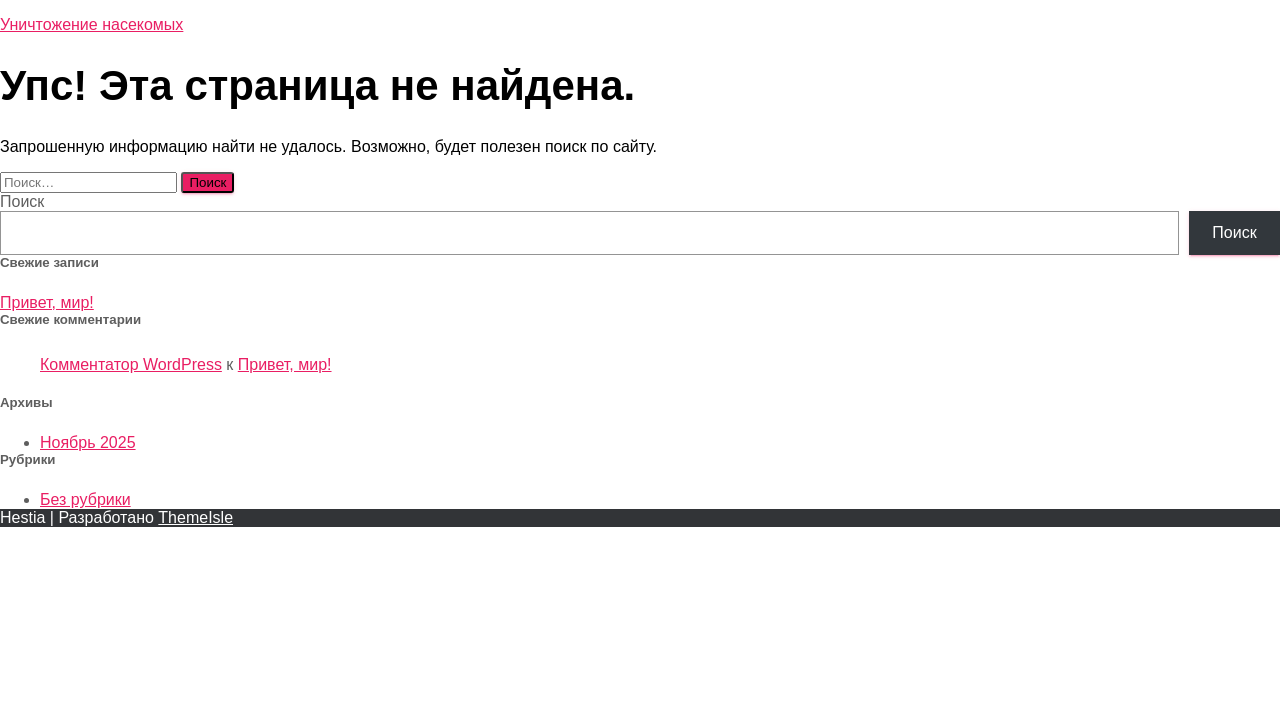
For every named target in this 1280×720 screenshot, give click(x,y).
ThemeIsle (195, 517)
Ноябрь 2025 (88, 442)
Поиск (22, 201)
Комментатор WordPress (131, 364)
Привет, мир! (47, 302)
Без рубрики (85, 499)
